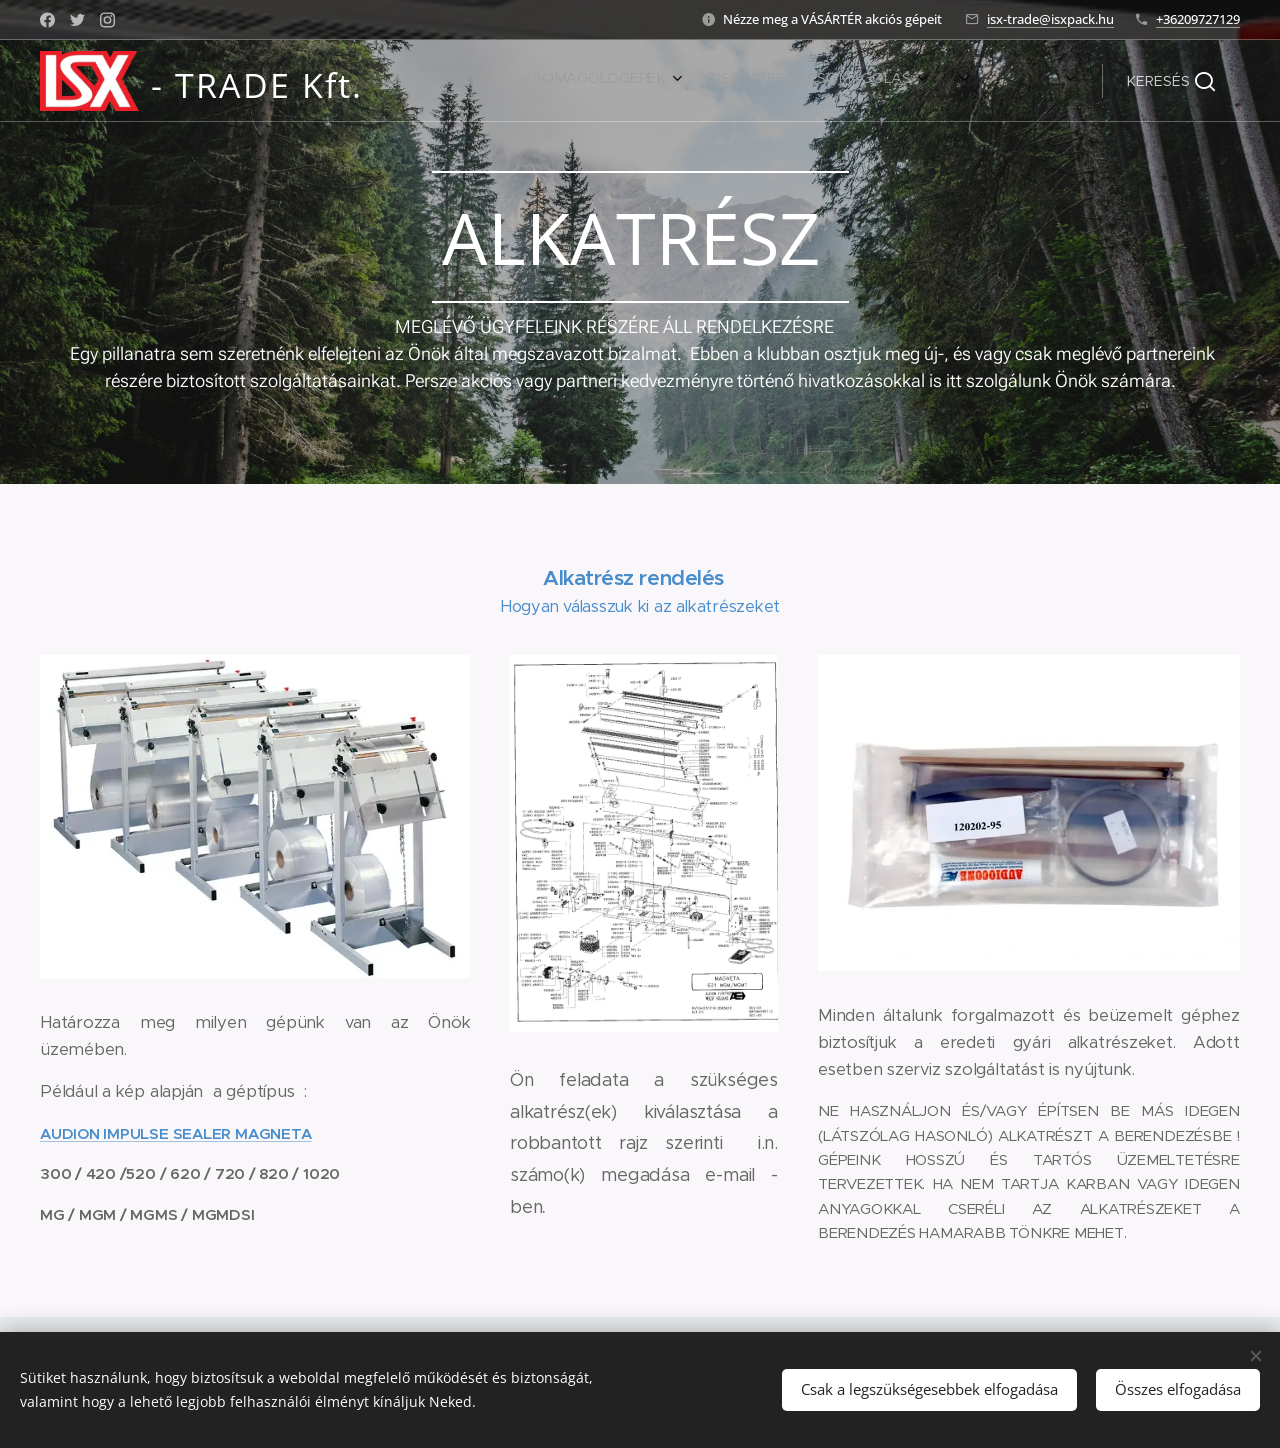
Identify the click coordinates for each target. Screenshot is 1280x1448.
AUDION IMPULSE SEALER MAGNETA (175, 1133)
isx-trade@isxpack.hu (1050, 19)
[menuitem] (801, 81)
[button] (1171, 81)
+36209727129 (1198, 19)
